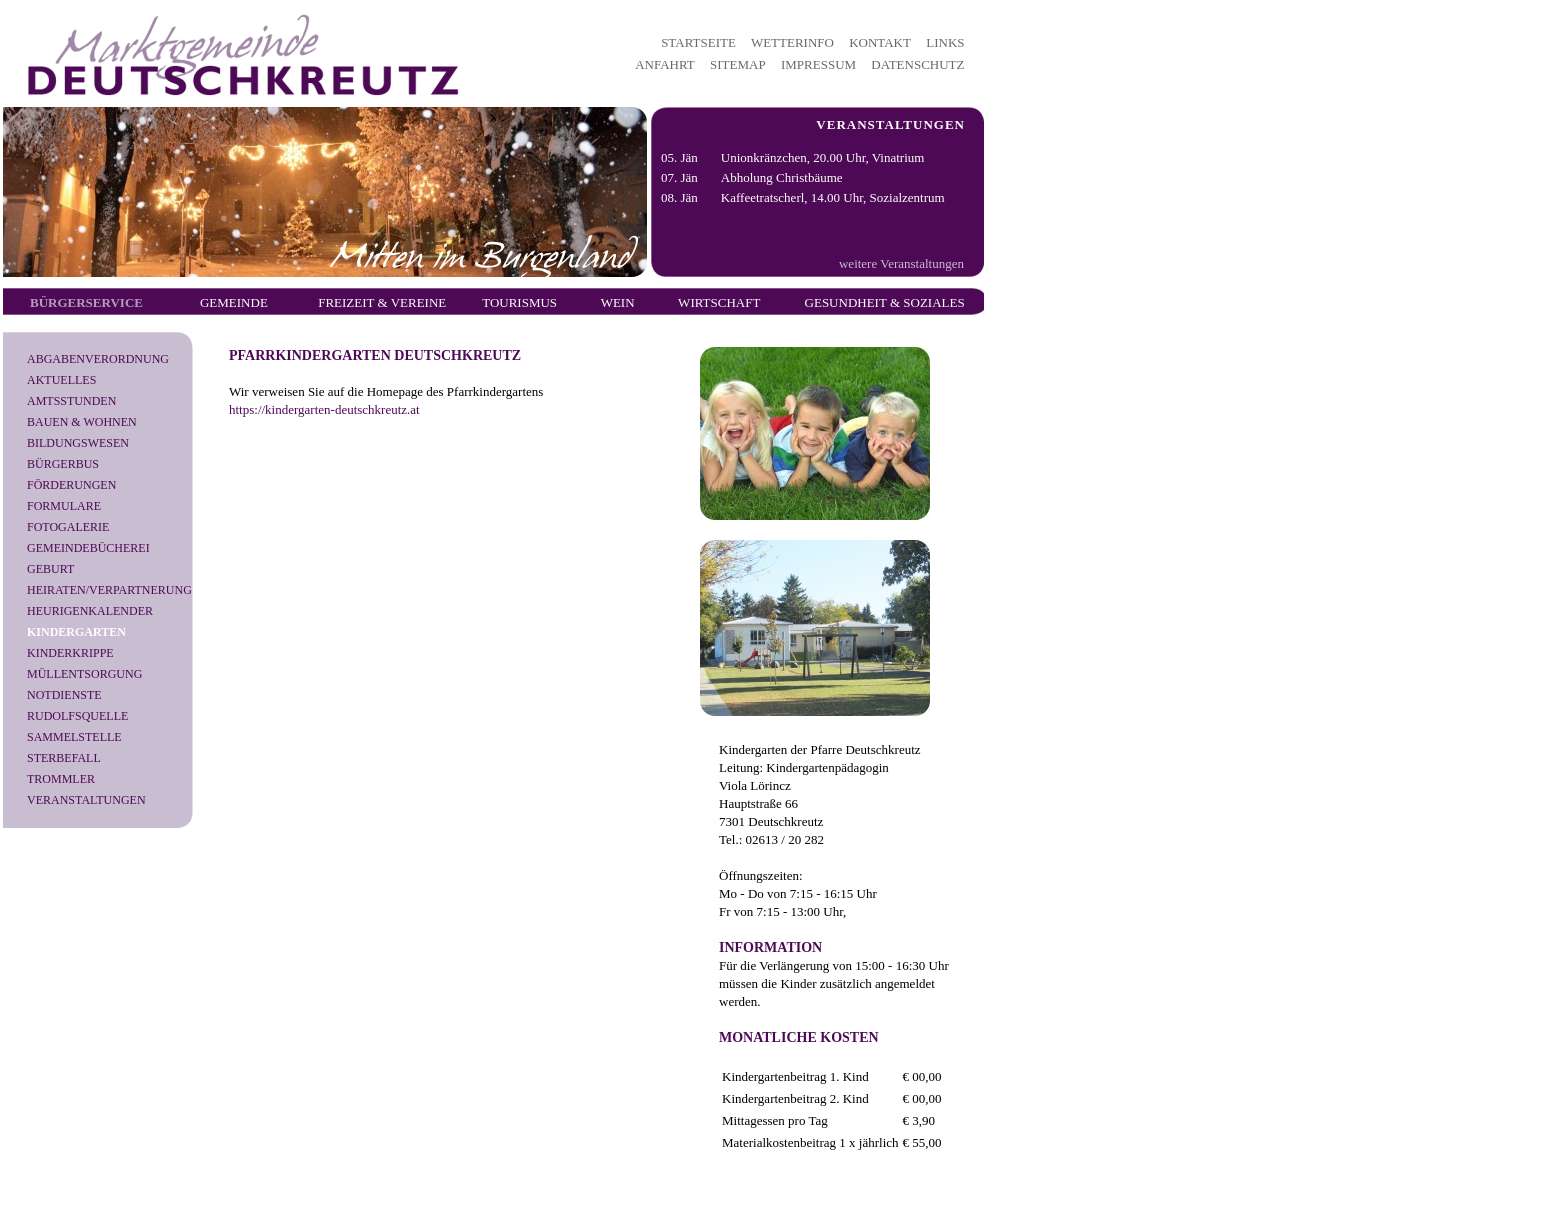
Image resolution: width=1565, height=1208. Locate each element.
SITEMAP (738, 64)
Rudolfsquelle (77, 716)
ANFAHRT (665, 64)
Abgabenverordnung (98, 359)
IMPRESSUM (818, 64)
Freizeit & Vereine (382, 302)
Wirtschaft (719, 302)
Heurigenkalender (90, 611)
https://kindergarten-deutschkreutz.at (324, 409)
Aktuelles (61, 380)
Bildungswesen (78, 443)
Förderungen (71, 485)
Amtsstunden (71, 401)
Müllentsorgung (84, 674)
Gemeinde (234, 302)
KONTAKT (880, 42)
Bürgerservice (86, 302)
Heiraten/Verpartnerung (109, 590)
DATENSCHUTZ (917, 64)
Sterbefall (64, 758)
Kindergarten (76, 632)
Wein (618, 302)
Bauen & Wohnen (82, 422)
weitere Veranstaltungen (901, 263)
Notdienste (64, 695)
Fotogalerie (68, 527)
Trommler (61, 779)
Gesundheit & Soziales (885, 302)
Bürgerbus (63, 464)
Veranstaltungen (86, 800)
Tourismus (519, 302)
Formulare (64, 506)
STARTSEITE (698, 42)
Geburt (50, 569)
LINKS (945, 42)
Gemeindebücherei (88, 548)
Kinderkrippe (70, 653)
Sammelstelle (74, 737)
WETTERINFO (792, 42)
